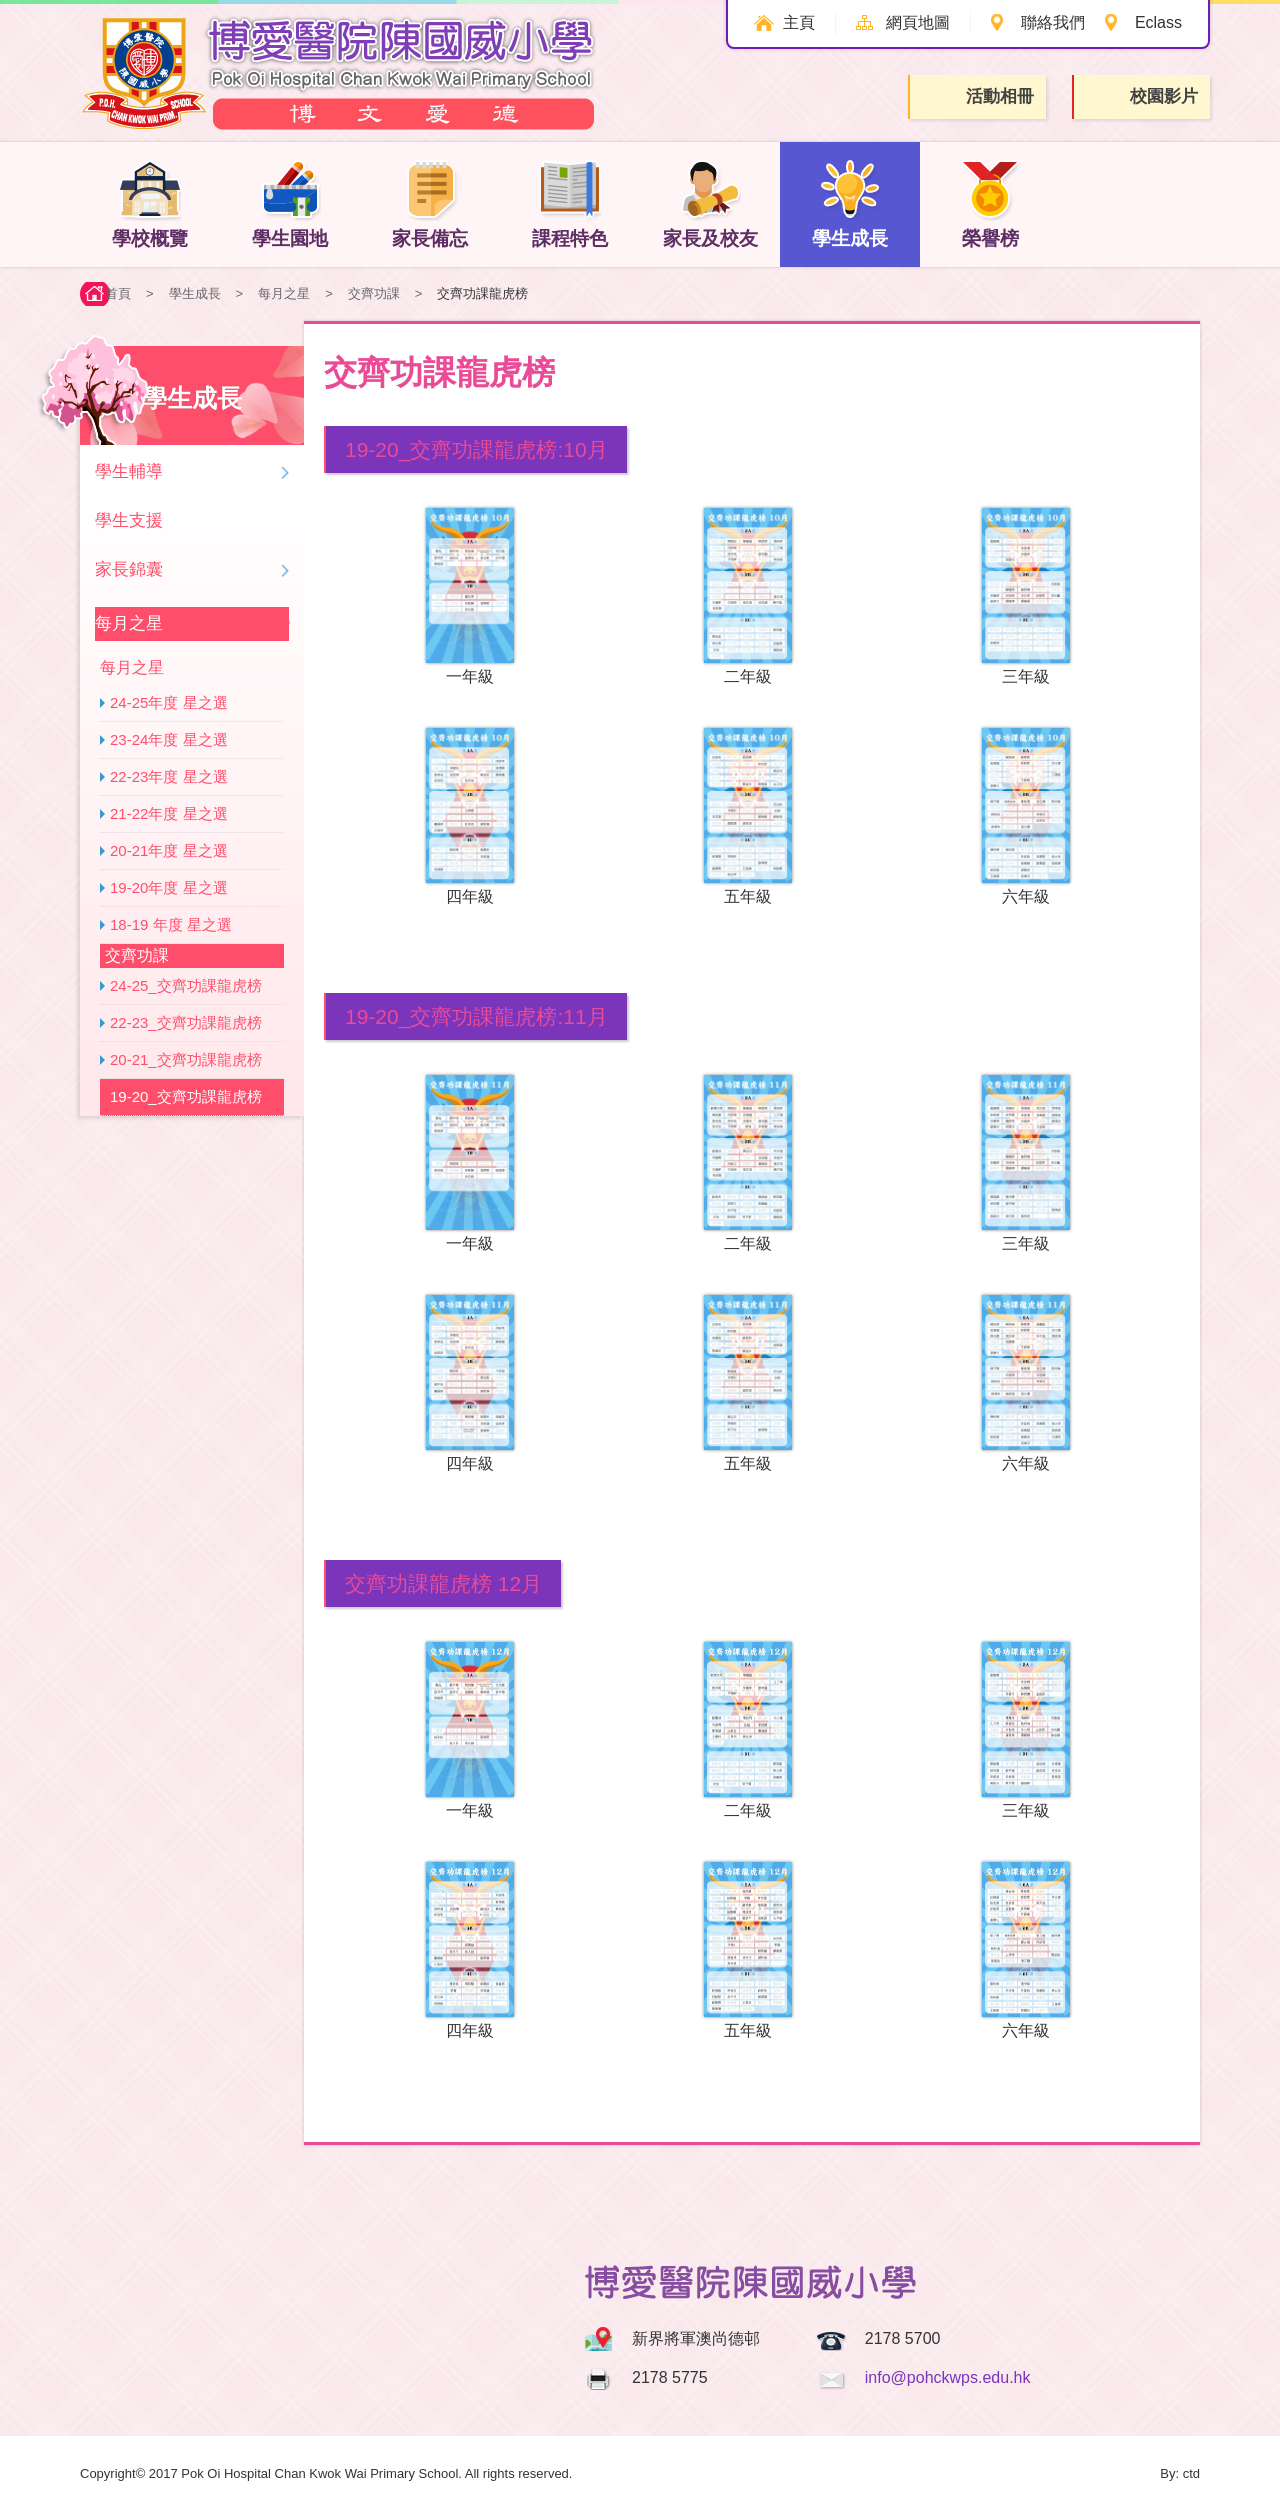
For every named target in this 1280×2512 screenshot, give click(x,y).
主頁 (799, 22)
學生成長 (850, 203)
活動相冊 (979, 96)
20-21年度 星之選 (169, 850)
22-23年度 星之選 (169, 776)
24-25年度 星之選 (169, 702)
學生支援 (129, 520)
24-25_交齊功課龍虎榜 (186, 985)
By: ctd (1180, 2473)
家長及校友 (710, 203)
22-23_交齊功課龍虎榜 (186, 1022)
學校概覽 (150, 203)
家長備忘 (430, 203)
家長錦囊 (129, 569)
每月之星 (284, 293)
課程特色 (570, 203)
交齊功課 (374, 293)
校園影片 (1143, 97)
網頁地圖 (918, 22)
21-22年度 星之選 (169, 813)
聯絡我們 (1053, 22)
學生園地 (290, 203)
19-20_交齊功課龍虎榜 (186, 1096)
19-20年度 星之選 (169, 887)
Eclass (1158, 22)
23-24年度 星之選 (169, 739)
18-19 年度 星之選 (171, 924)
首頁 (118, 293)
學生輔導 (129, 471)
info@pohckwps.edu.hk (948, 2377)
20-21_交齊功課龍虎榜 (186, 1059)
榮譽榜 (990, 203)
